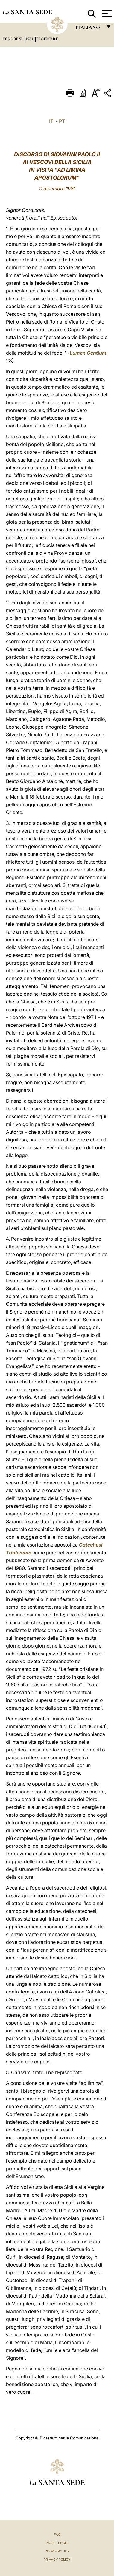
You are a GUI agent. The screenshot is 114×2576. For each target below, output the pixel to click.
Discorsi (13, 39)
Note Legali (57, 2543)
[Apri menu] (106, 13)
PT (62, 121)
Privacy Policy (57, 2559)
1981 (29, 39)
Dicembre (47, 39)
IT (51, 121)
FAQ (57, 2534)
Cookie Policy (57, 2551)
